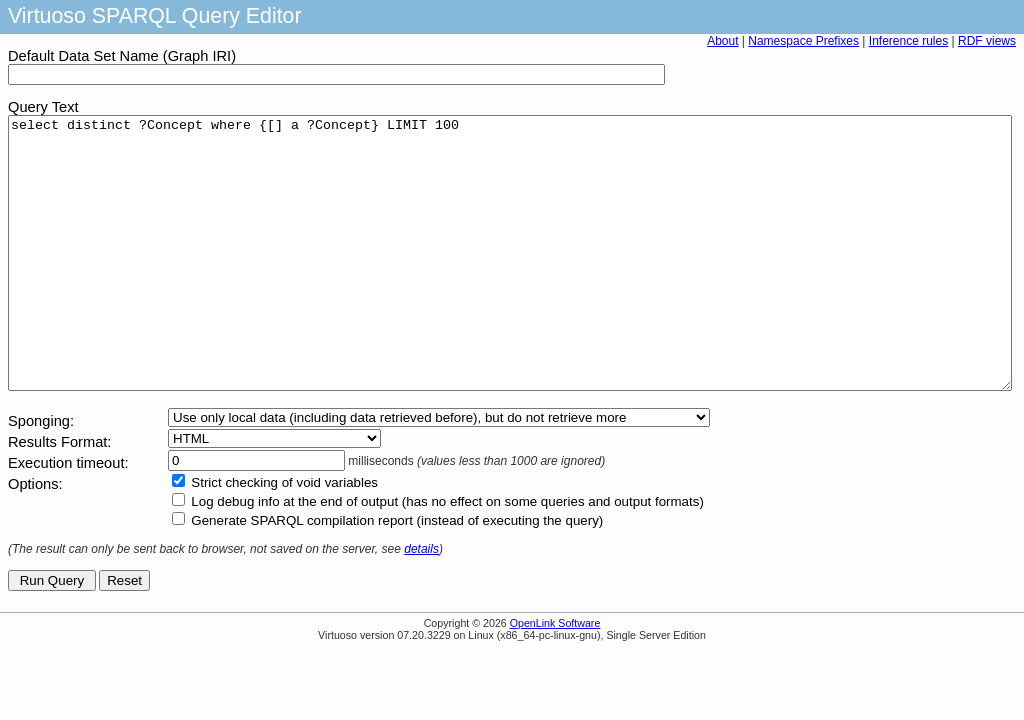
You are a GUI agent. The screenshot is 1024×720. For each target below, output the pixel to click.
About (722, 41)
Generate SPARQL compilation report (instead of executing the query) (397, 574)
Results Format (57, 496)
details (421, 603)
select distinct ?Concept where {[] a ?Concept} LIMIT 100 (510, 280)
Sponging (39, 475)
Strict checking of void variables (284, 536)
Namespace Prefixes (803, 41)
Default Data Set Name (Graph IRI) (122, 56)
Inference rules (908, 41)
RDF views (987, 41)
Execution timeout (66, 517)
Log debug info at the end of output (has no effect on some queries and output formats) (447, 555)
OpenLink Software (555, 677)
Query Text (43, 107)
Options (33, 538)
